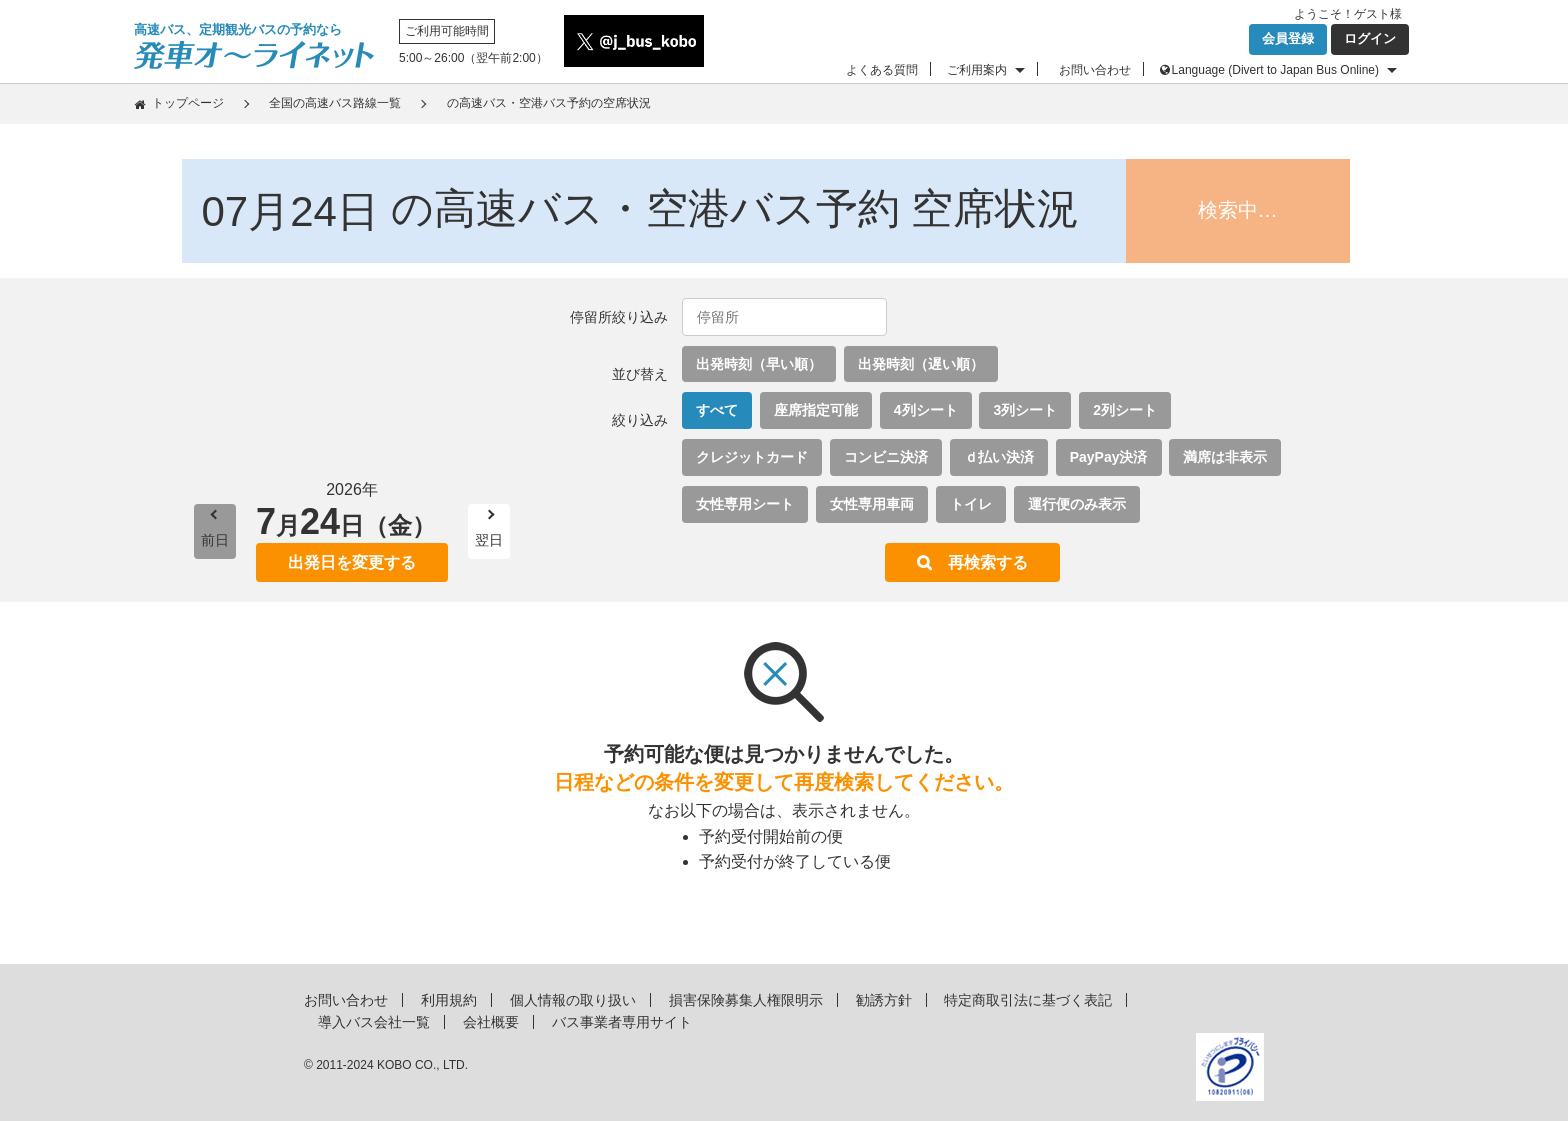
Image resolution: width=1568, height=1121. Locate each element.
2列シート (1125, 410)
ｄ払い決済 (999, 457)
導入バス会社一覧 (374, 1022)
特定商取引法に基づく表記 (1028, 1000)
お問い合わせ (1095, 70)
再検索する (988, 562)
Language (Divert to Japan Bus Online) (1275, 70)
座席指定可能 (816, 410)
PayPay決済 (1109, 457)
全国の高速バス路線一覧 (335, 103)
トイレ (971, 504)
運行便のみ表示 (1077, 504)
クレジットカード (752, 457)
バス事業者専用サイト (622, 1022)
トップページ (188, 103)
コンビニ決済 (886, 457)
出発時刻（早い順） (759, 364)
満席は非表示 (1225, 457)
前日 (215, 540)
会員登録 (1288, 38)
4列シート (926, 410)
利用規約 (449, 1000)
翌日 (489, 540)
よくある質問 (882, 70)
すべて (717, 410)
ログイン (1370, 38)
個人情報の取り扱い (573, 1000)
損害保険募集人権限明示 (746, 1000)
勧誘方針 (884, 1000)
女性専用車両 (872, 504)
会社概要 (491, 1022)
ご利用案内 (977, 70)
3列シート (1025, 410)
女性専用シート (745, 504)
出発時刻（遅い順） (921, 364)
